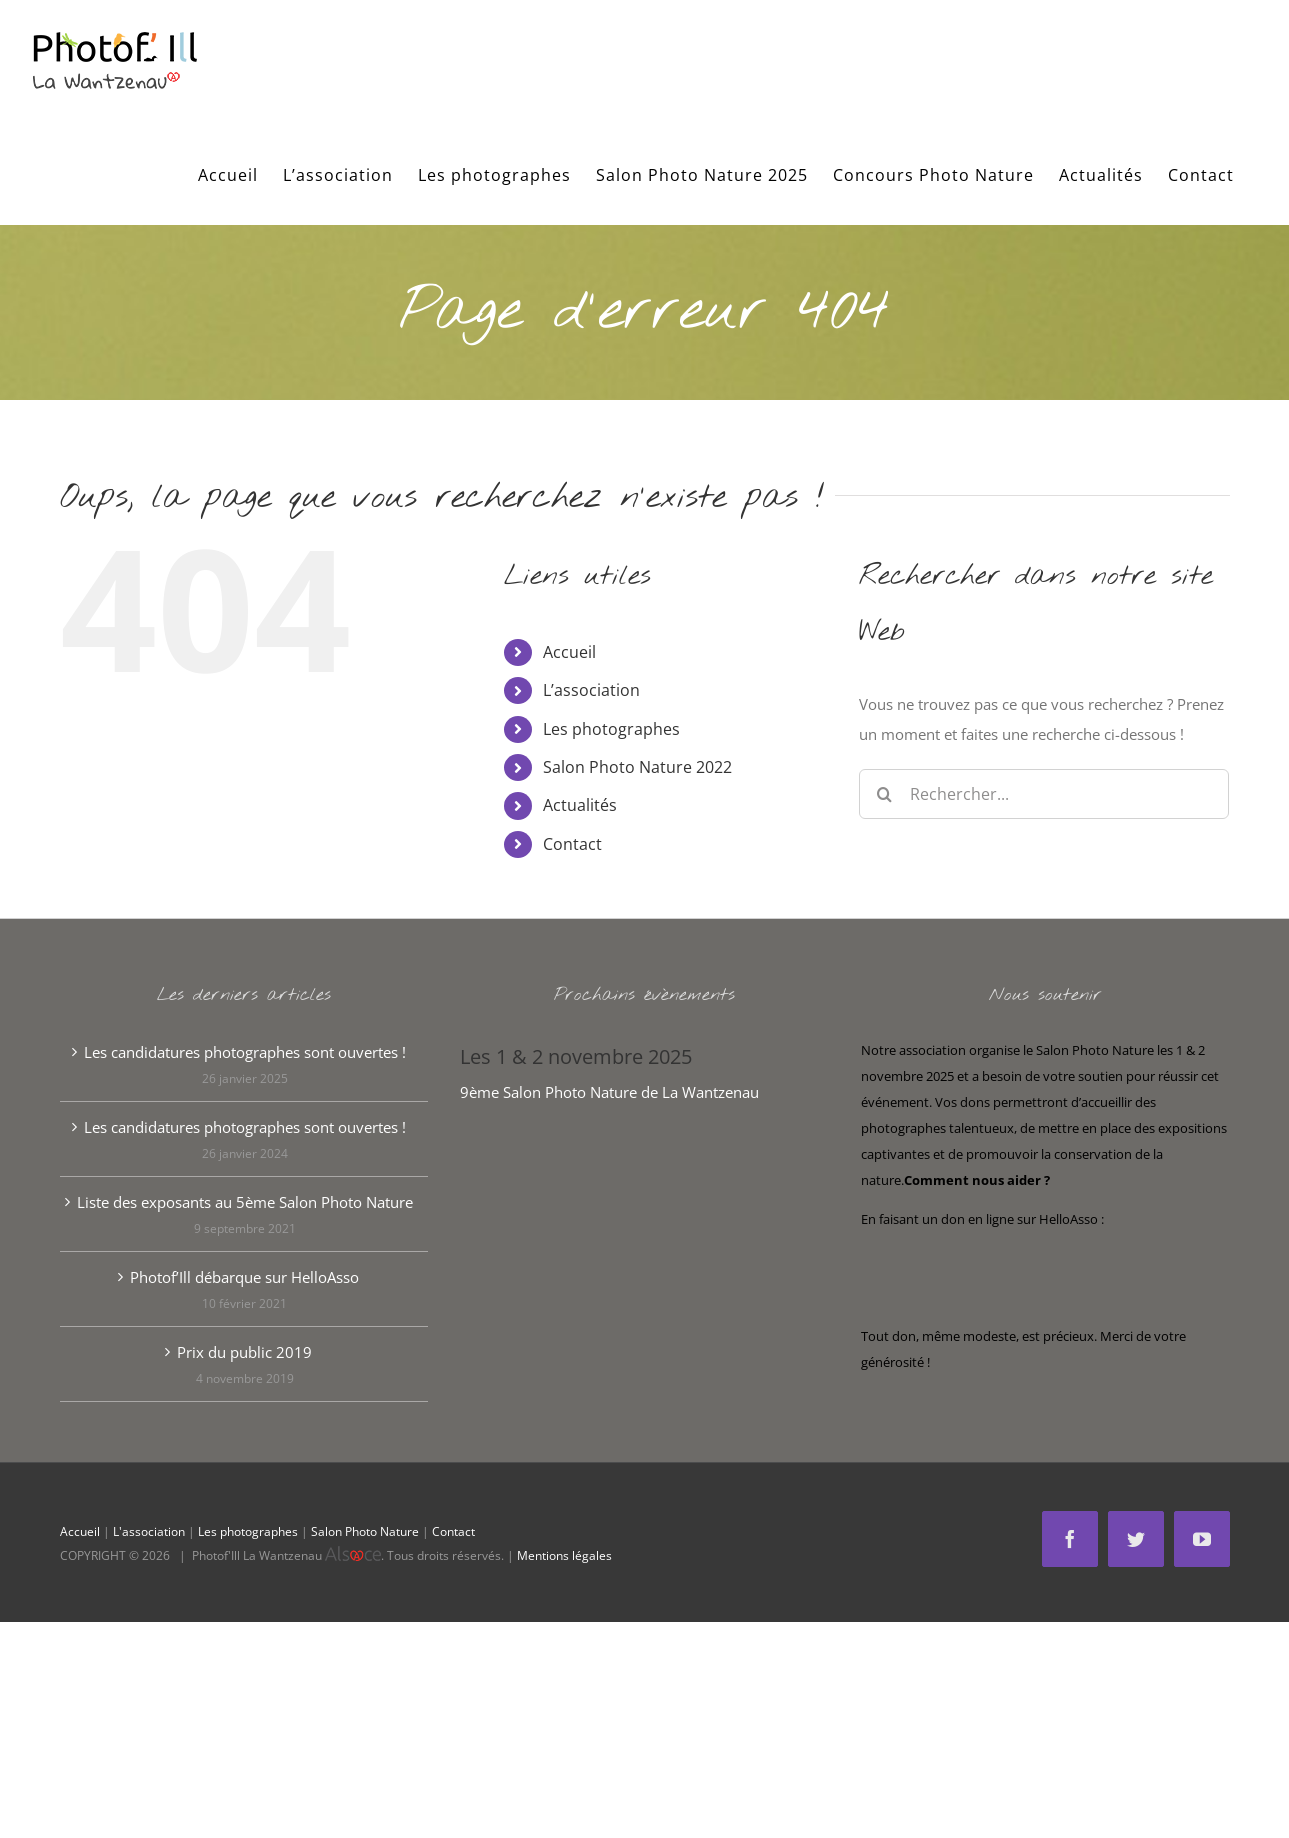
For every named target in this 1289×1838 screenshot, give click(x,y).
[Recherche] (884, 794)
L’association (591, 690)
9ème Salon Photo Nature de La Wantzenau (609, 1092)
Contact (572, 844)
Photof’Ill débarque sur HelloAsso (244, 1277)
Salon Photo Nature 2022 (637, 767)
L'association (149, 1531)
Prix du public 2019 (244, 1352)
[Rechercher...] (1044, 794)
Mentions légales (564, 1555)
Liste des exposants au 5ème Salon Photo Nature (245, 1202)
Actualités (580, 805)
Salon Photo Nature (365, 1531)
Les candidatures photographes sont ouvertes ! (245, 1052)
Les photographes (611, 729)
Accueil (569, 652)
